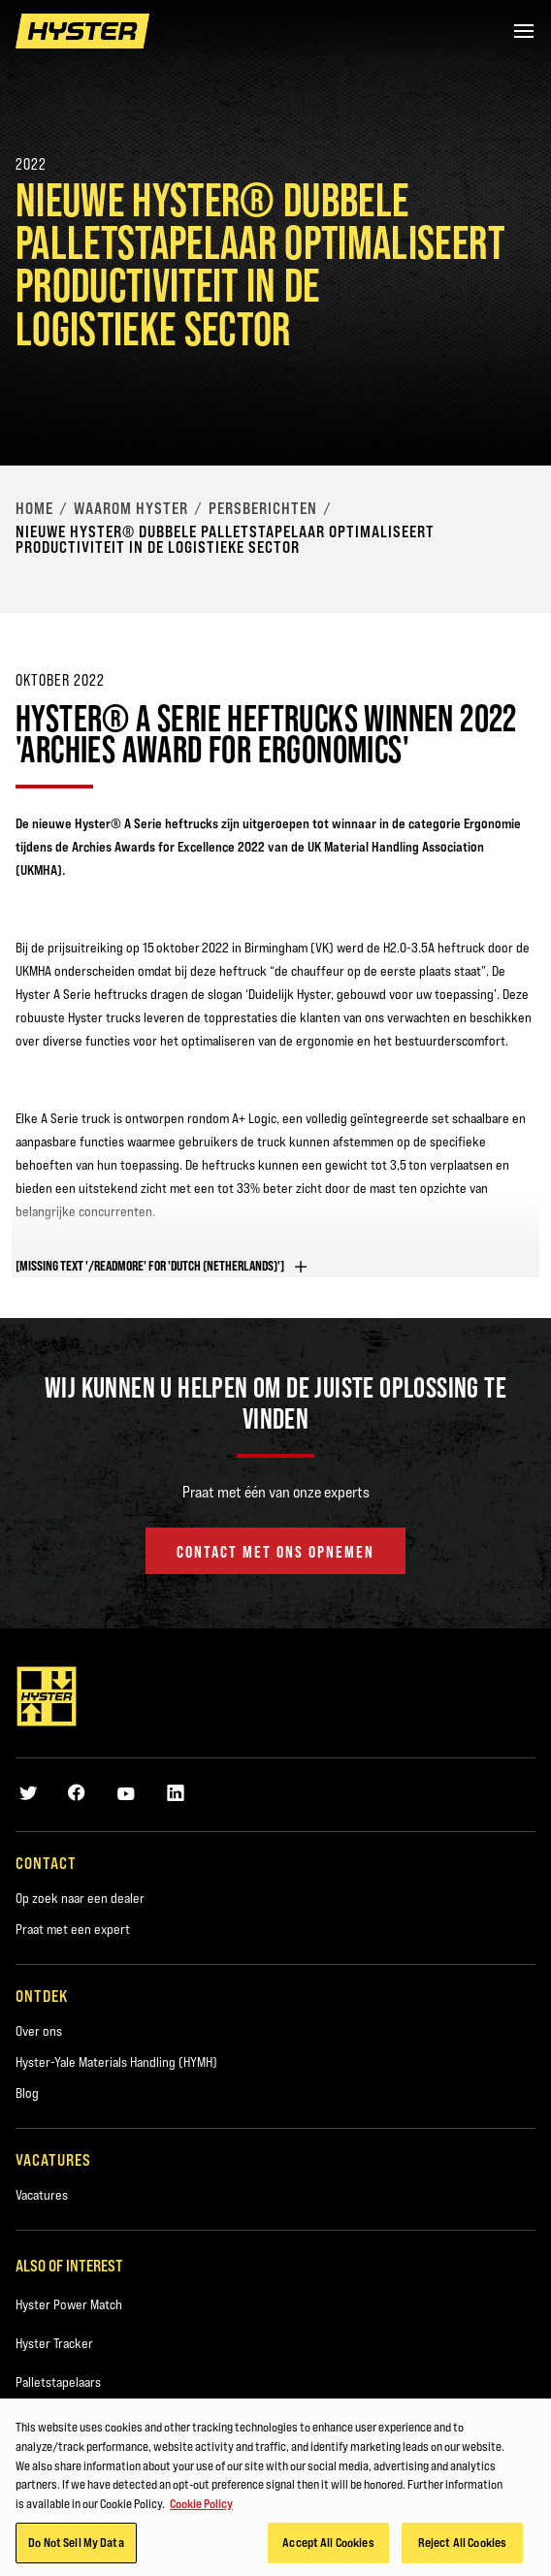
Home (34, 508)
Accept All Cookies (327, 2549)
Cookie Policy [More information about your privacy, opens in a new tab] (201, 2509)
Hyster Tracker (54, 2343)
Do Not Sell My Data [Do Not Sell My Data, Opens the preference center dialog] (75, 2549)
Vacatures (42, 2195)
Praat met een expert (73, 1929)
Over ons (39, 2031)
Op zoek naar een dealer (80, 1898)
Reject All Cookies (462, 2549)
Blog (27, 2093)
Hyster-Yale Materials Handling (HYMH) (116, 2062)
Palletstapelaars (58, 2382)
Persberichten (263, 508)
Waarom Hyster (131, 508)
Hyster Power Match (69, 2304)
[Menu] (523, 31)
